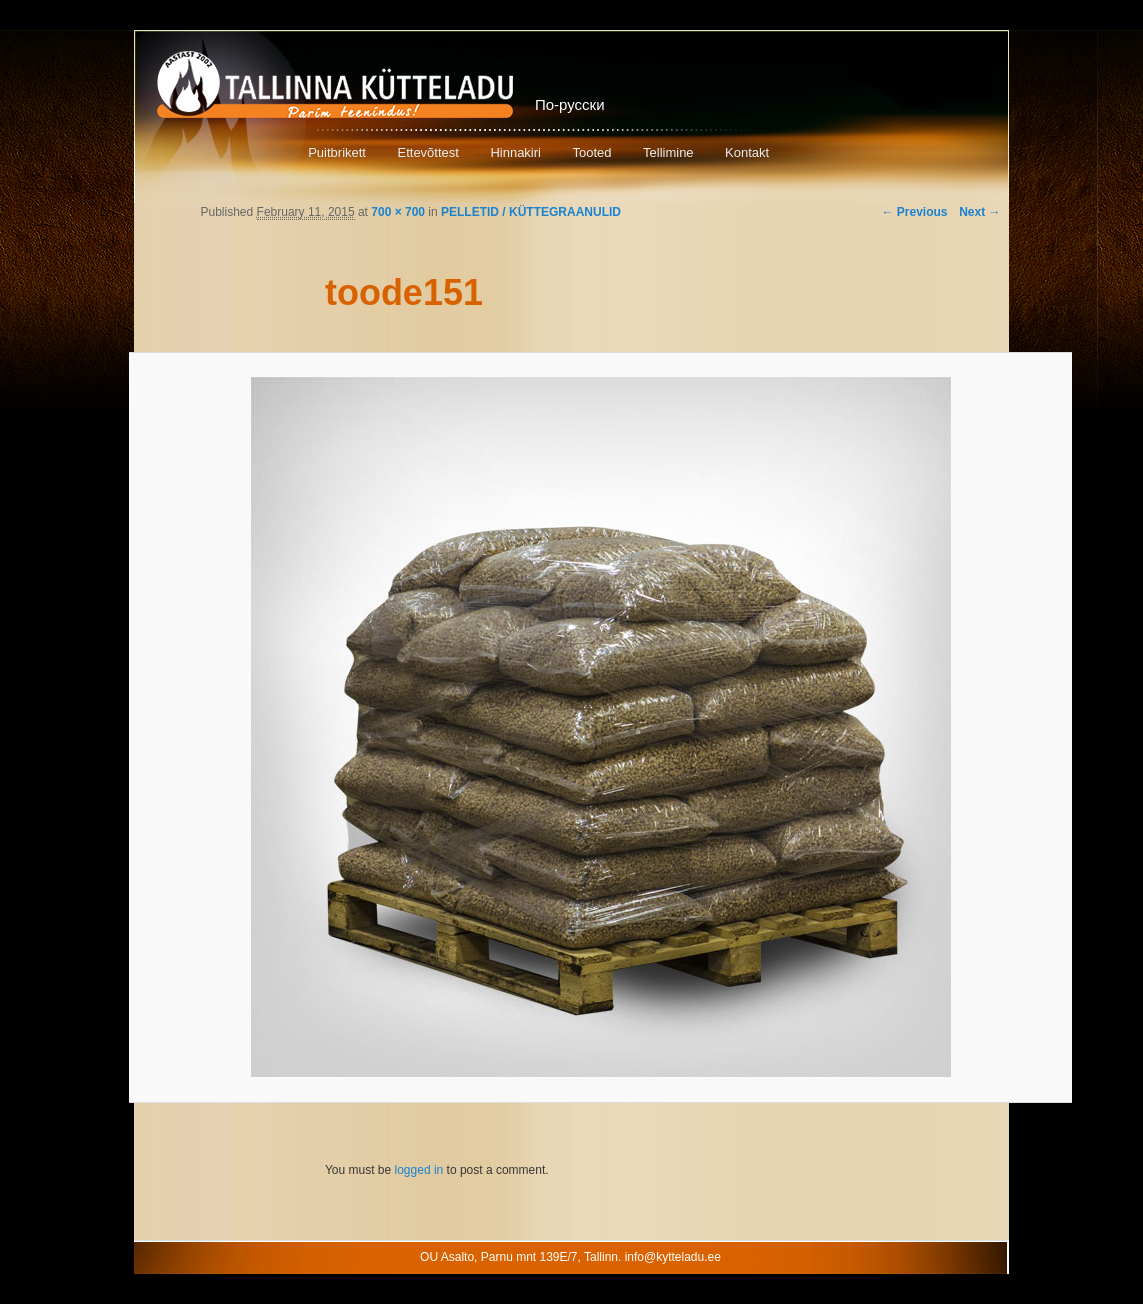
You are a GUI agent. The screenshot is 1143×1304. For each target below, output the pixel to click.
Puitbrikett (337, 152)
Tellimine (668, 152)
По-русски (570, 104)
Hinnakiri (515, 152)
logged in (419, 1170)
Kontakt (747, 152)
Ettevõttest (427, 152)
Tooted (591, 152)
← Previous (914, 212)
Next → (979, 212)
